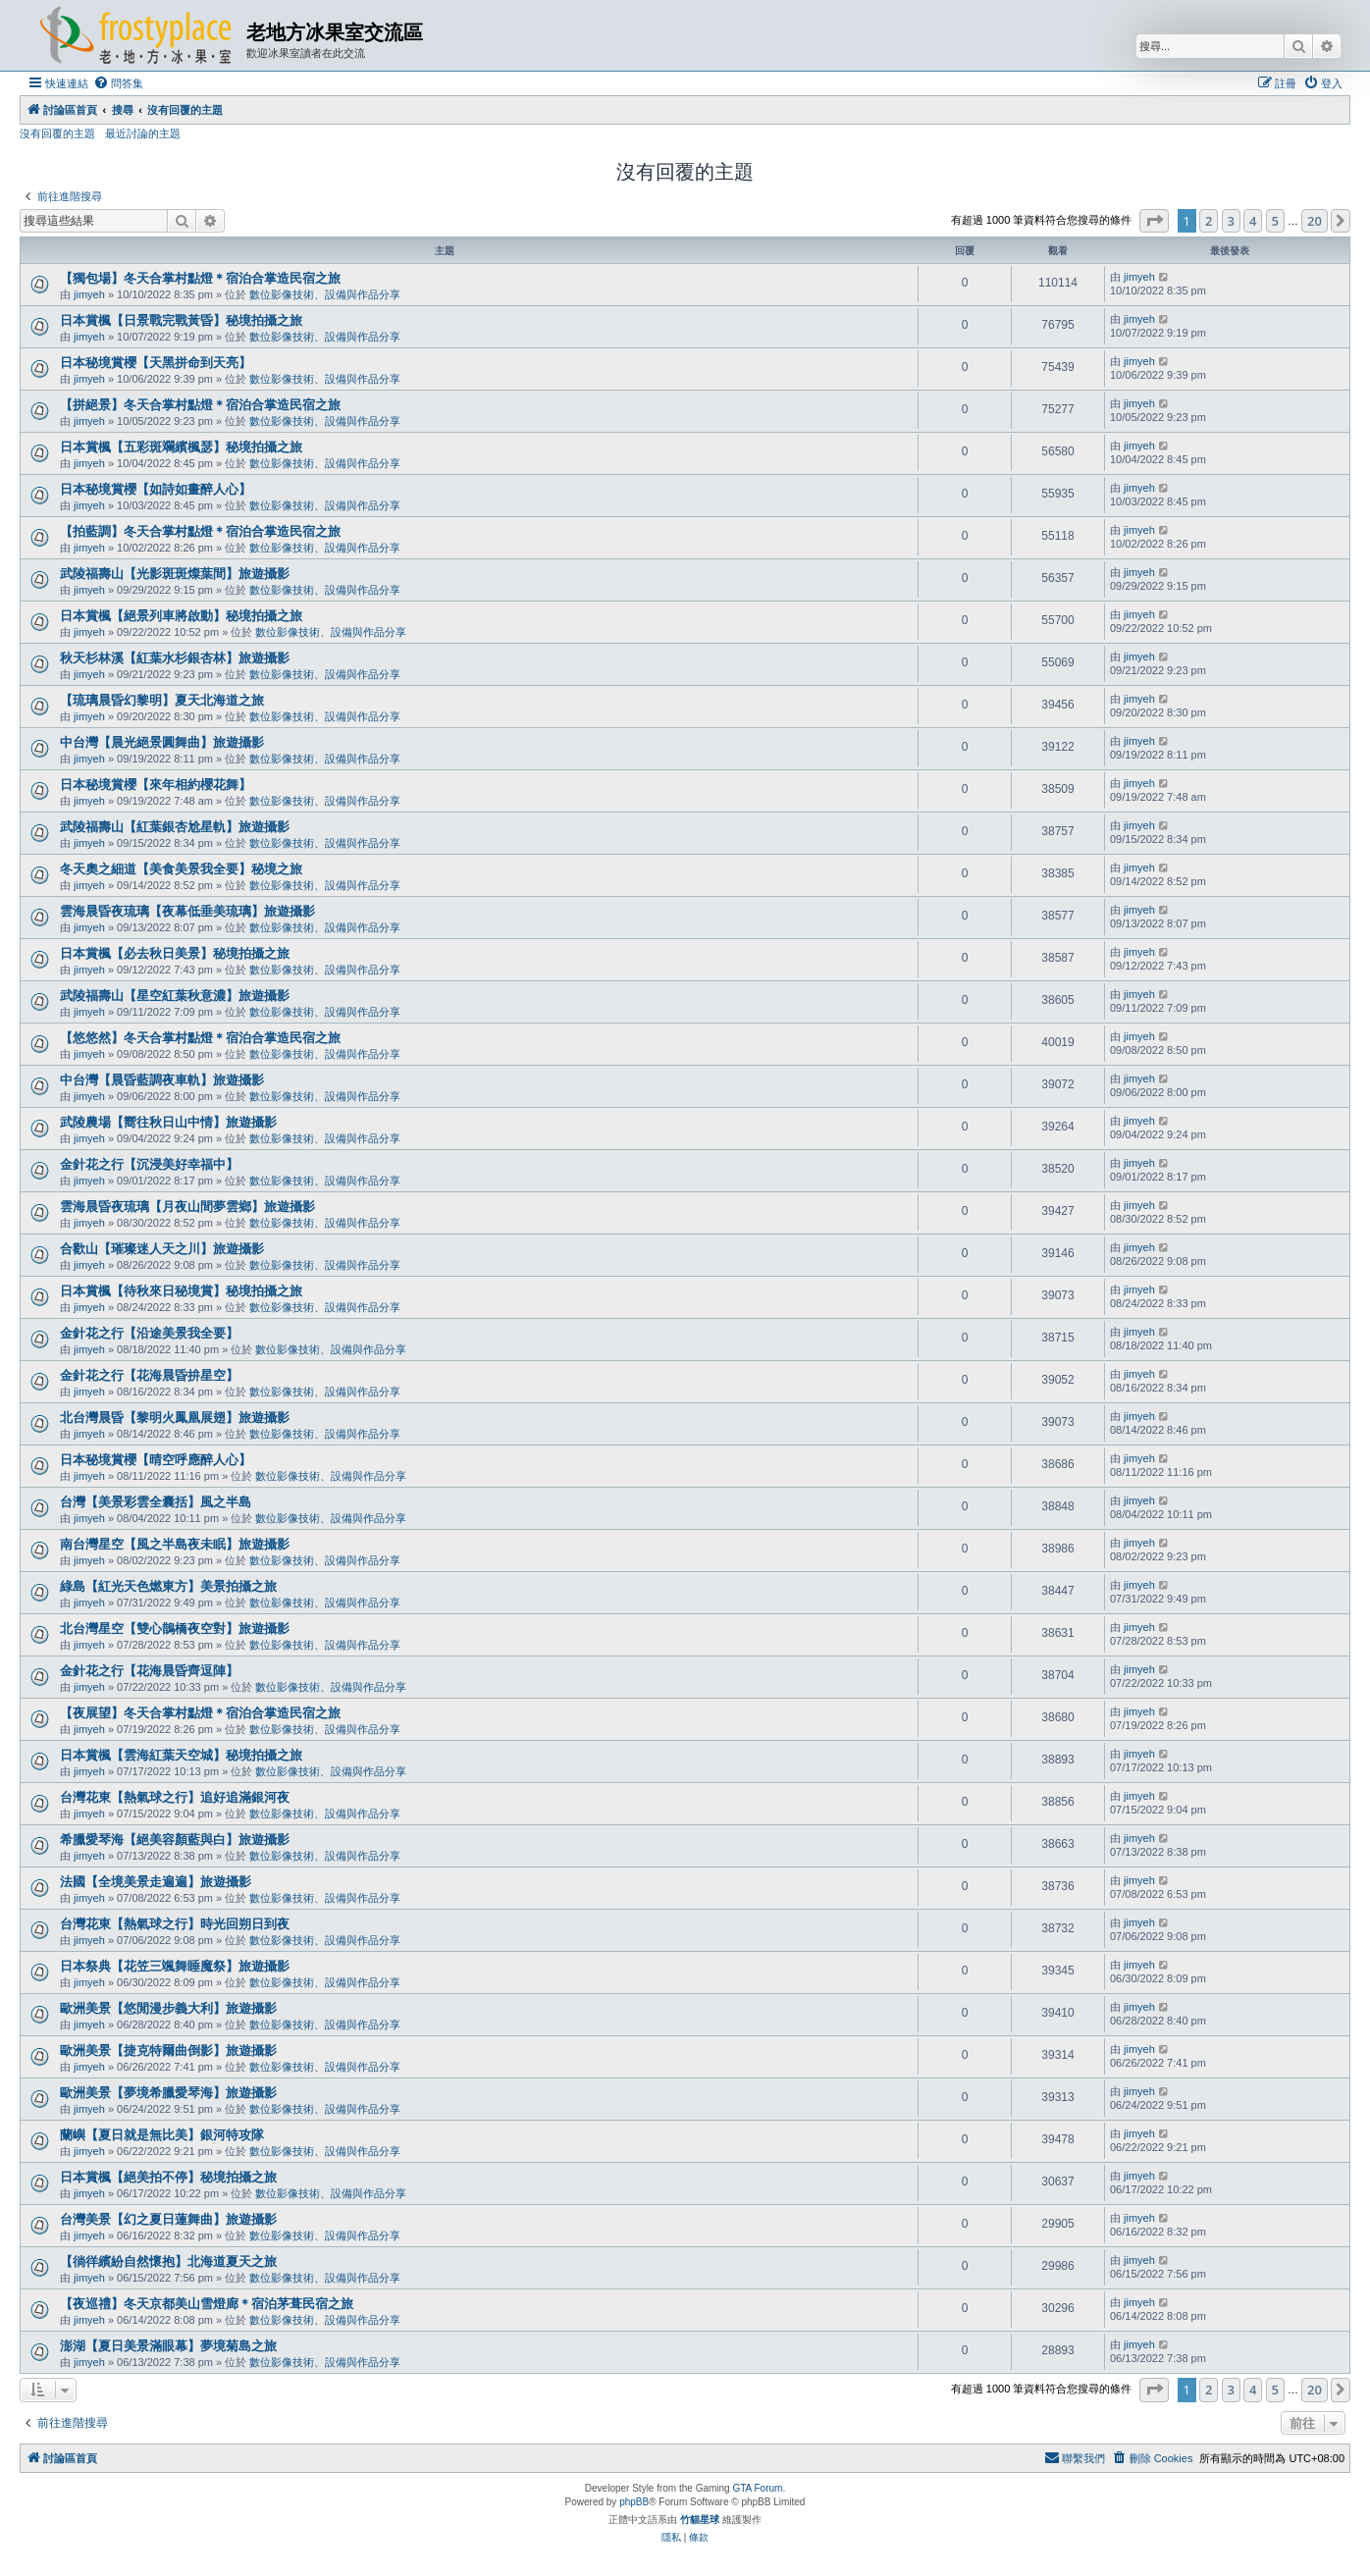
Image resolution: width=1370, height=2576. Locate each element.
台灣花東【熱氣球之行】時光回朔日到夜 (175, 1924)
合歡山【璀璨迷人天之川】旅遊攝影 (162, 1248)
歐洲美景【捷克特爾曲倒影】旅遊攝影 (168, 2050)
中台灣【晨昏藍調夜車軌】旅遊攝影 (162, 1080)
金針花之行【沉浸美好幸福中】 (149, 1164)
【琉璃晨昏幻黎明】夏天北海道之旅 (162, 700)
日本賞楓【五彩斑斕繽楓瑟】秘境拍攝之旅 (181, 447)
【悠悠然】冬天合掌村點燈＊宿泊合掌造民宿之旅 (200, 1037)
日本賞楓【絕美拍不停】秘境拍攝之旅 (168, 2177)
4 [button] (1252, 221)
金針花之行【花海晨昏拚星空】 (149, 1375)
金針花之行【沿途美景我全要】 (149, 1333)
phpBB (634, 2502)
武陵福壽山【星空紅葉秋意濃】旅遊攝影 (175, 995)
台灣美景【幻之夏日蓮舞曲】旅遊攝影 (168, 2219)
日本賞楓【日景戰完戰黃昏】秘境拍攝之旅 (181, 320)
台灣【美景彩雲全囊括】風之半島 (155, 1502)
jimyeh (89, 294)
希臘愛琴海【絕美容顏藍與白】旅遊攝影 (175, 1839)
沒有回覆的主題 (57, 133)
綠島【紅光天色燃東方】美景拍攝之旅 (168, 1586)
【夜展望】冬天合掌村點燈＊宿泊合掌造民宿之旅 (200, 1713)
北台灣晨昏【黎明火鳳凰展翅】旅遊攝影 (175, 1417)
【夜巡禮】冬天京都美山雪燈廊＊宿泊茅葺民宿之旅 (206, 2303)
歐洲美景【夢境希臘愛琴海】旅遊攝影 (168, 2092)
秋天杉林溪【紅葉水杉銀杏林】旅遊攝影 (175, 658)
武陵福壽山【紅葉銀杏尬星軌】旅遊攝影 (175, 826)
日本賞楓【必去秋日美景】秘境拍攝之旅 (175, 953)
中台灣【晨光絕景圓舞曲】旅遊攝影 (162, 742)
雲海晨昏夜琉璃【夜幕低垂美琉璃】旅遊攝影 (187, 911)
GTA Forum (757, 2488)
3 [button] (1231, 221)
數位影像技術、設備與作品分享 (324, 294)
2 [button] (1208, 221)
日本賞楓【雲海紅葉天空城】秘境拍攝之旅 (181, 1755)
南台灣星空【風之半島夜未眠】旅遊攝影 (175, 1544)
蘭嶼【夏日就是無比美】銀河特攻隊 (162, 2135)
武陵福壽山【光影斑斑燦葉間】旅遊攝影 (175, 573)
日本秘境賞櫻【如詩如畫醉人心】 (155, 489)
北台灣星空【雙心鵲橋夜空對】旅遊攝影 (175, 1628)
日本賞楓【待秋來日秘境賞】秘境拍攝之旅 (181, 1291)
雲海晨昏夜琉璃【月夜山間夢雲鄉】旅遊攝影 (187, 1206)
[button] (1154, 221)
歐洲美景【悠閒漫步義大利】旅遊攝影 (168, 2008)
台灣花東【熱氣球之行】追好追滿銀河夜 (175, 1797)
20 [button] (1314, 221)
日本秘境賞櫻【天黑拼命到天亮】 (155, 362)
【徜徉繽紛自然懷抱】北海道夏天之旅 (168, 2261)
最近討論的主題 (143, 133)
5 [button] (1275, 221)
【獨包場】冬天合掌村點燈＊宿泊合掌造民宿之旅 (200, 278)
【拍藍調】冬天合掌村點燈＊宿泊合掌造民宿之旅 (200, 531)
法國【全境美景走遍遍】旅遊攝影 (155, 1881)
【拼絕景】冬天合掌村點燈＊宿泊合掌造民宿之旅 (200, 404)
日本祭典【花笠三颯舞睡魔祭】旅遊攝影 (175, 1966)
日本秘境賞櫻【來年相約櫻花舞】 (155, 784)
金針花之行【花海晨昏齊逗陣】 (149, 1670)
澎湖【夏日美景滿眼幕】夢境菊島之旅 (168, 2346)
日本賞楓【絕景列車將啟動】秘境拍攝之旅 (181, 615)
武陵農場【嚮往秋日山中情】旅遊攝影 (168, 1122)
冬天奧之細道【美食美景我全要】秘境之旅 (181, 869)
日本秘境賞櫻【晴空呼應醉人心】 (155, 1459)
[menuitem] (118, 83)
